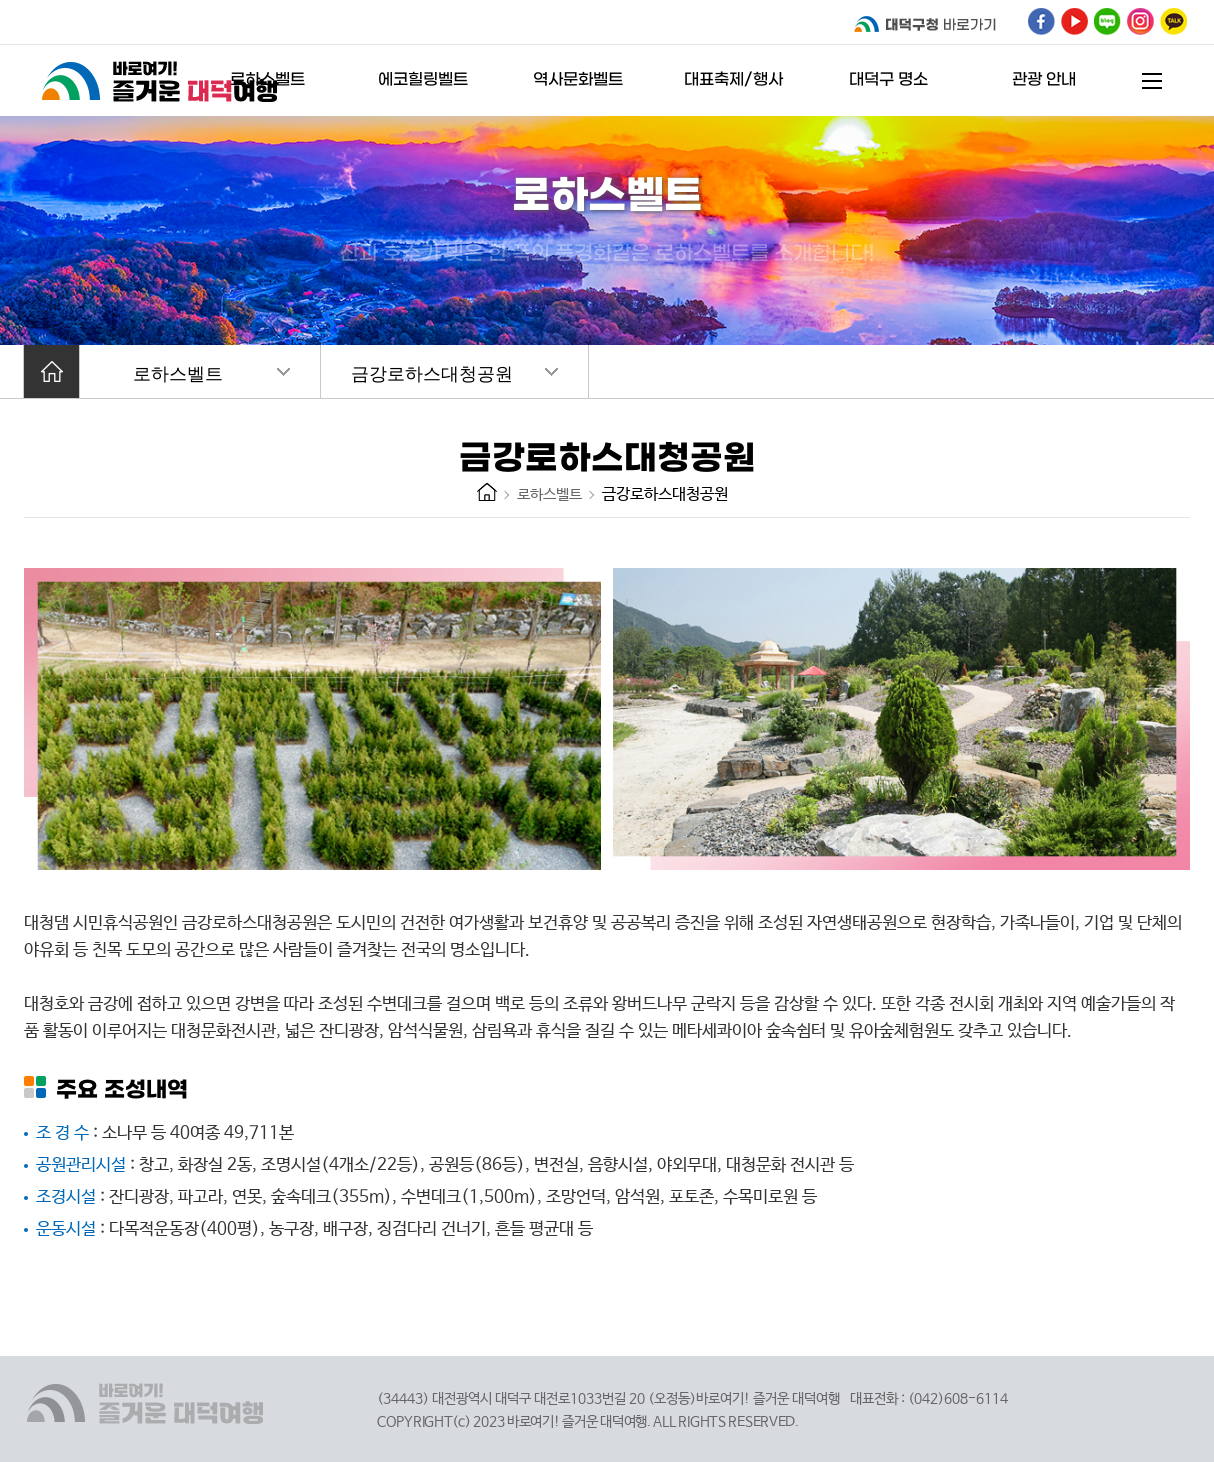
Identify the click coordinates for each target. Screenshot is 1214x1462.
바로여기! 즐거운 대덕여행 (164, 80)
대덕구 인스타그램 (1140, 21)
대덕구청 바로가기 (927, 24)
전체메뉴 (1152, 81)
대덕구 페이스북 (1041, 21)
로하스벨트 (178, 374)
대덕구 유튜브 (1074, 21)
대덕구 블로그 (1107, 21)
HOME (487, 492)
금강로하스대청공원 (432, 374)
